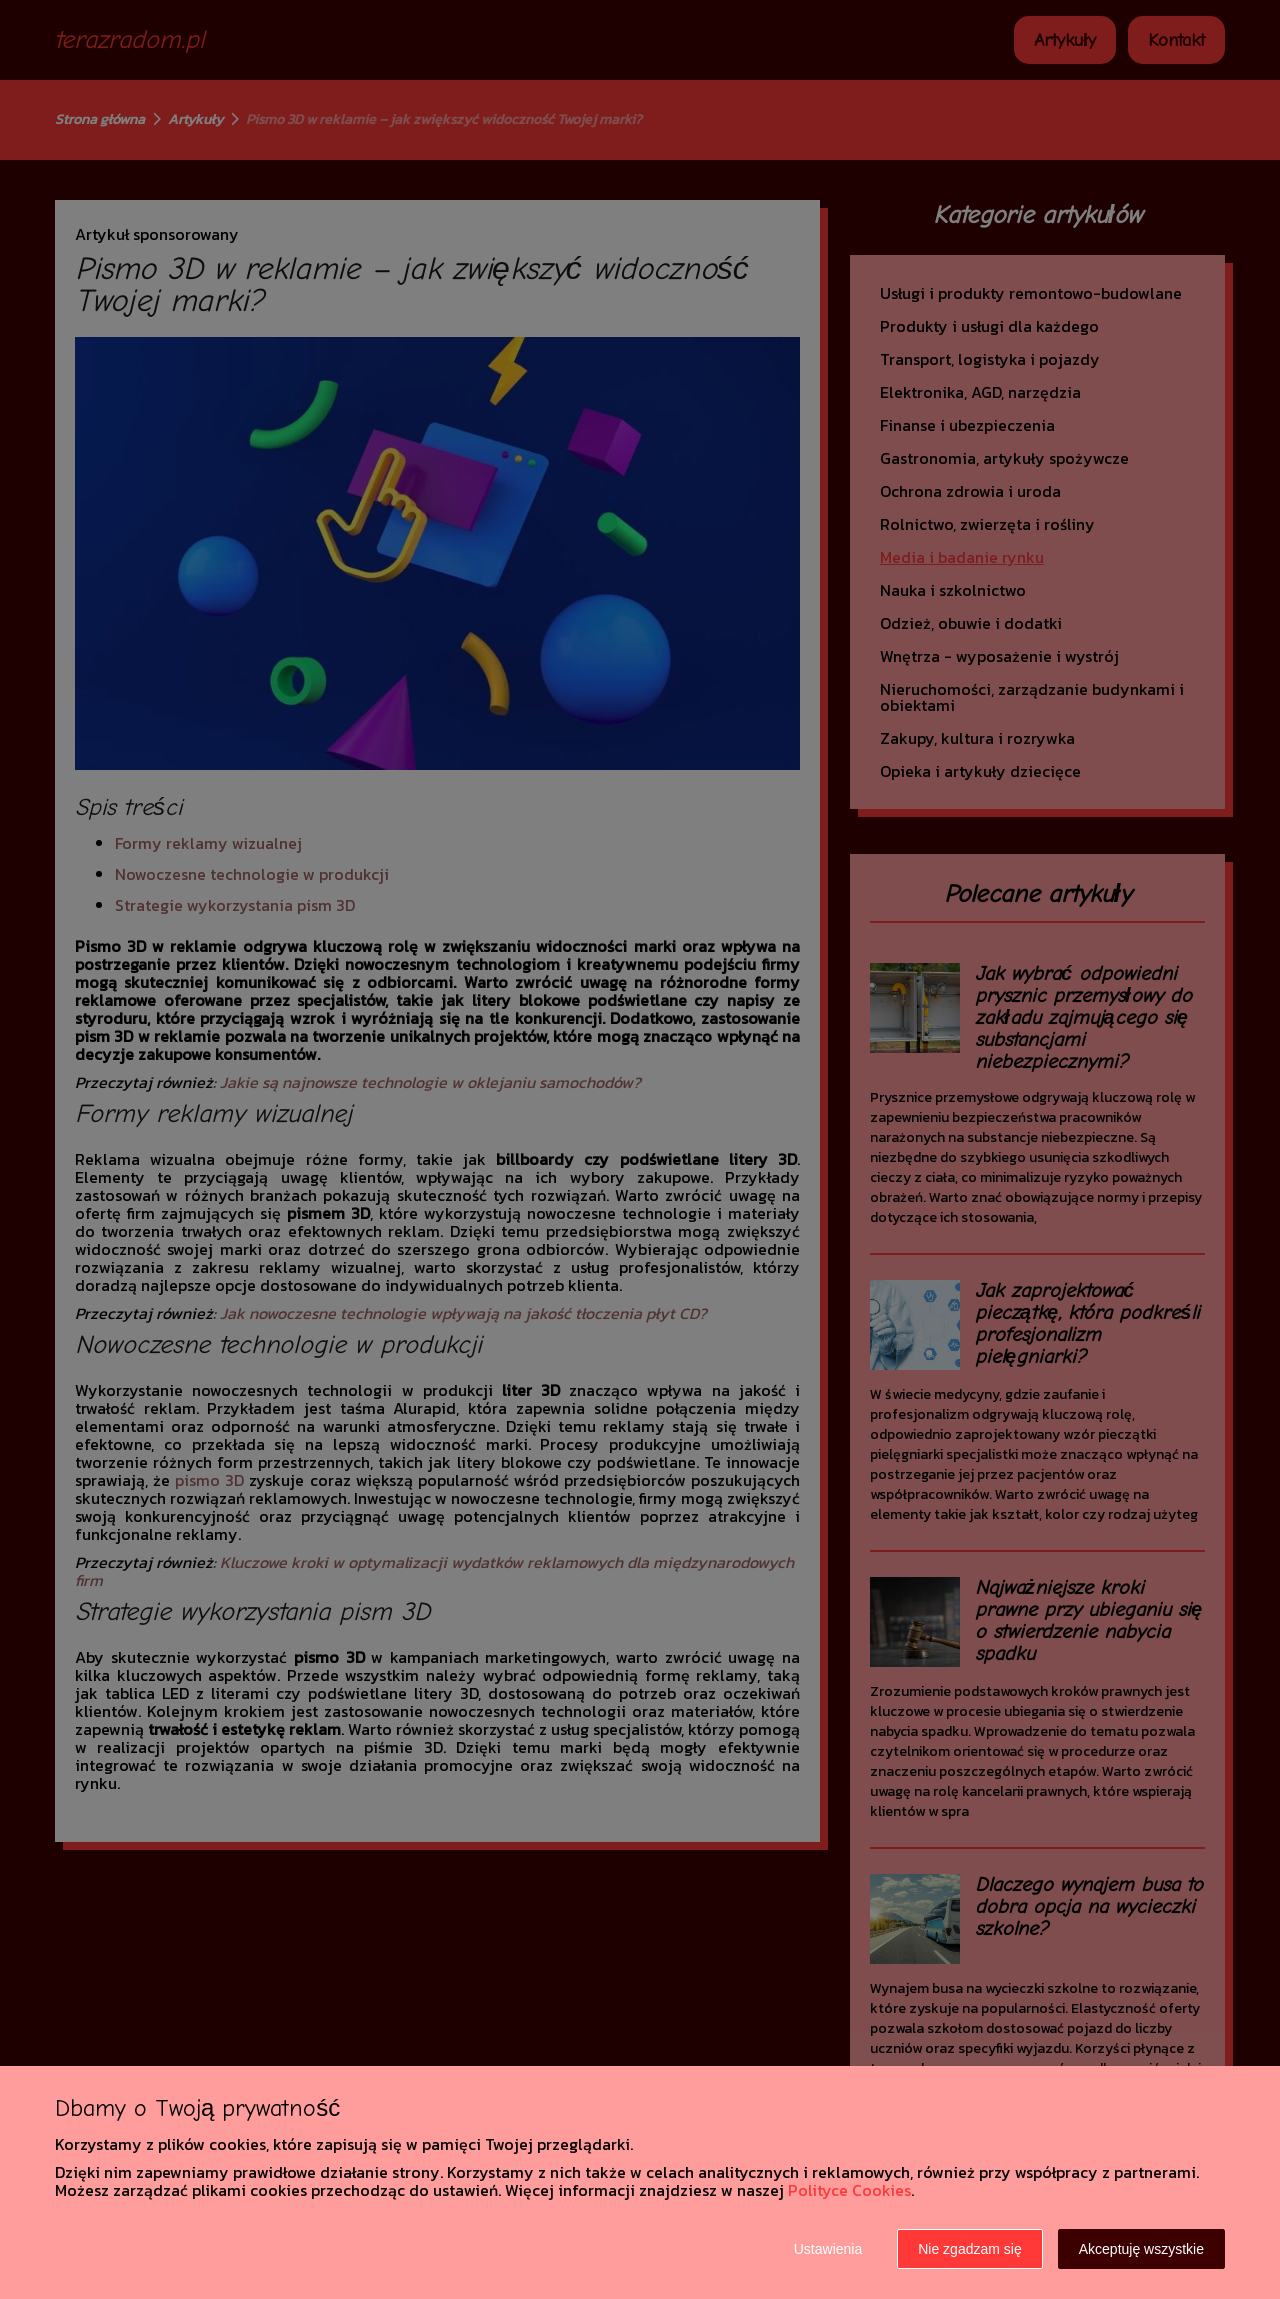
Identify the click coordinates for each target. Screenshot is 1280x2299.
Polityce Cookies (849, 2190)
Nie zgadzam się (970, 2249)
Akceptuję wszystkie (1141, 2249)
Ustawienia (828, 2249)
